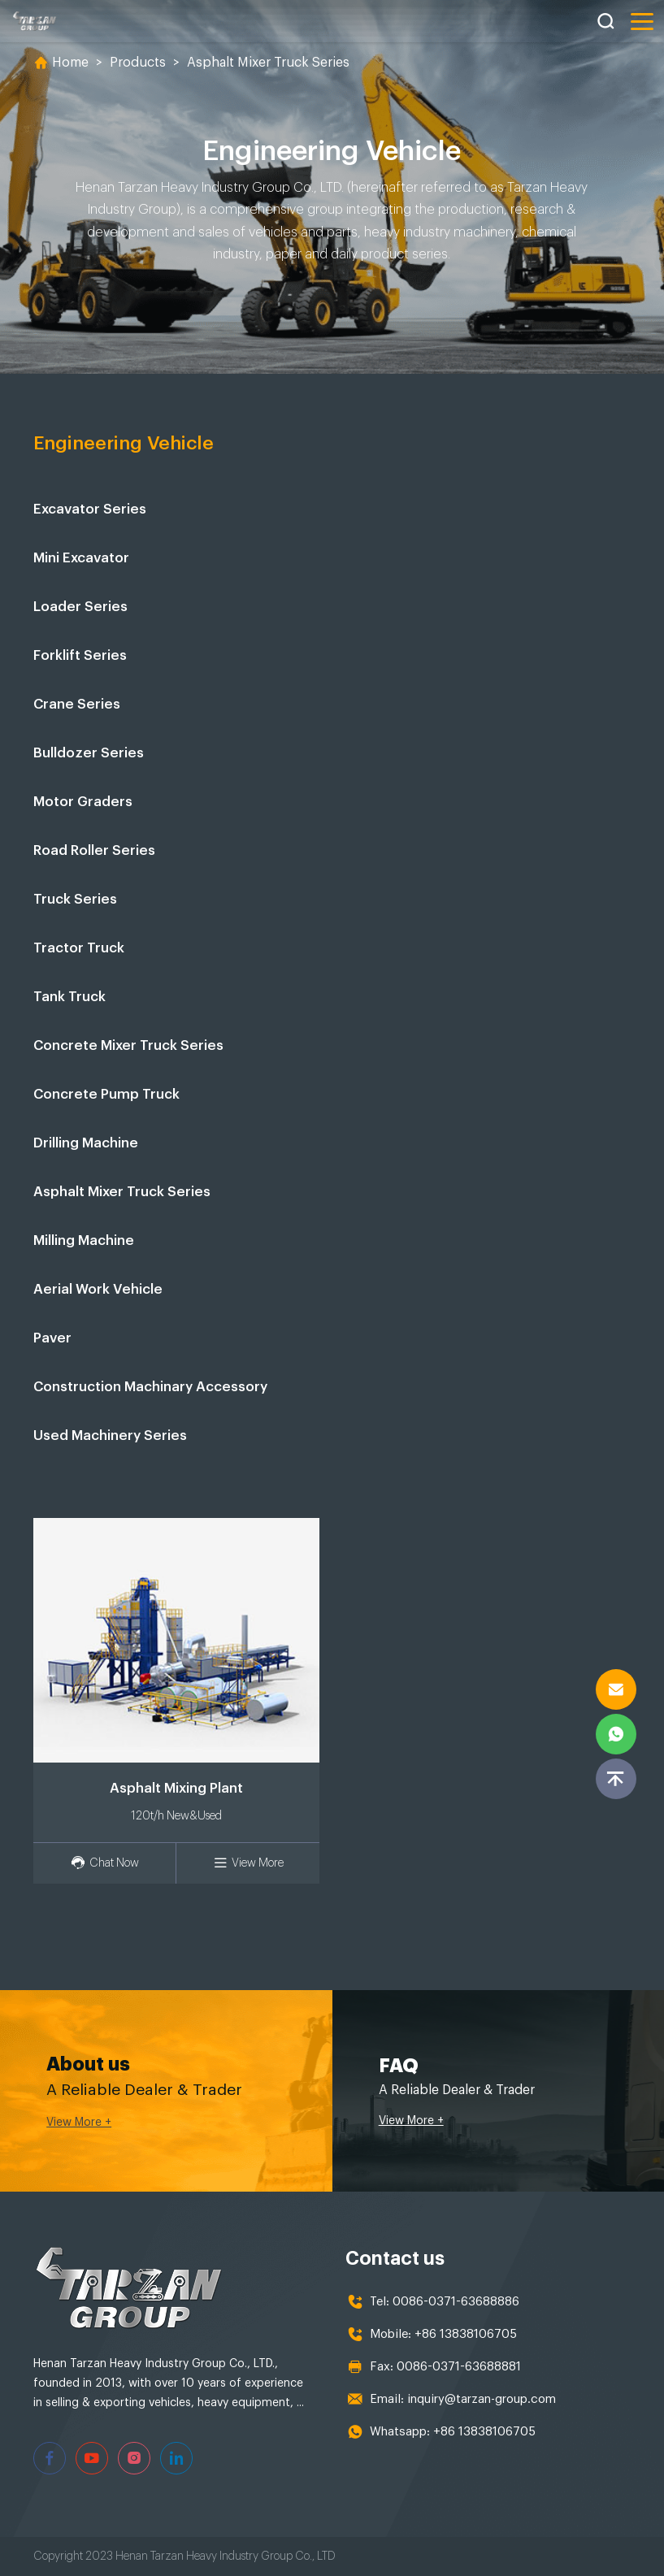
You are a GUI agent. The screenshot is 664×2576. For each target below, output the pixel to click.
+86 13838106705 (465, 2334)
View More (248, 1863)
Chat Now (105, 1863)
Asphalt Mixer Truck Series (268, 62)
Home (70, 62)
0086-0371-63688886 (456, 2302)
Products (138, 62)
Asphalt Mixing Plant (176, 1788)
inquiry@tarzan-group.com (481, 2399)
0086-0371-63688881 (459, 2367)
